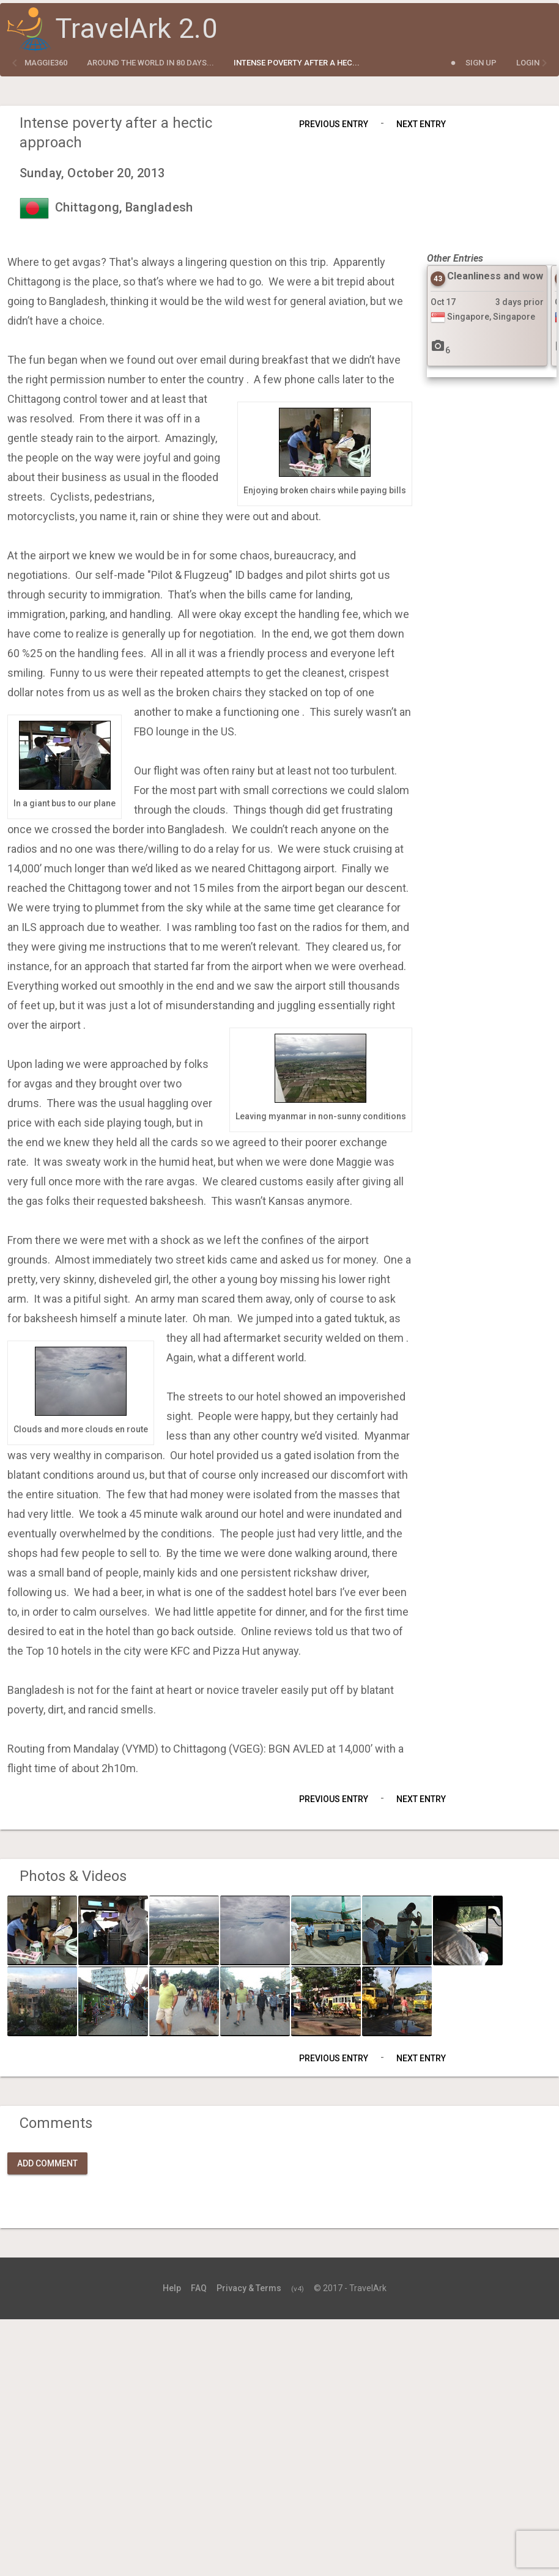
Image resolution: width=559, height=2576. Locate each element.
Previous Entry (333, 124)
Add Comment (47, 2163)
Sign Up (481, 62)
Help (172, 2288)
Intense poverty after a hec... (297, 62)
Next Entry (421, 124)
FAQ (199, 2288)
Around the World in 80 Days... (150, 62)
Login (527, 62)
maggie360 (45, 62)
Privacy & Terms (249, 2288)
